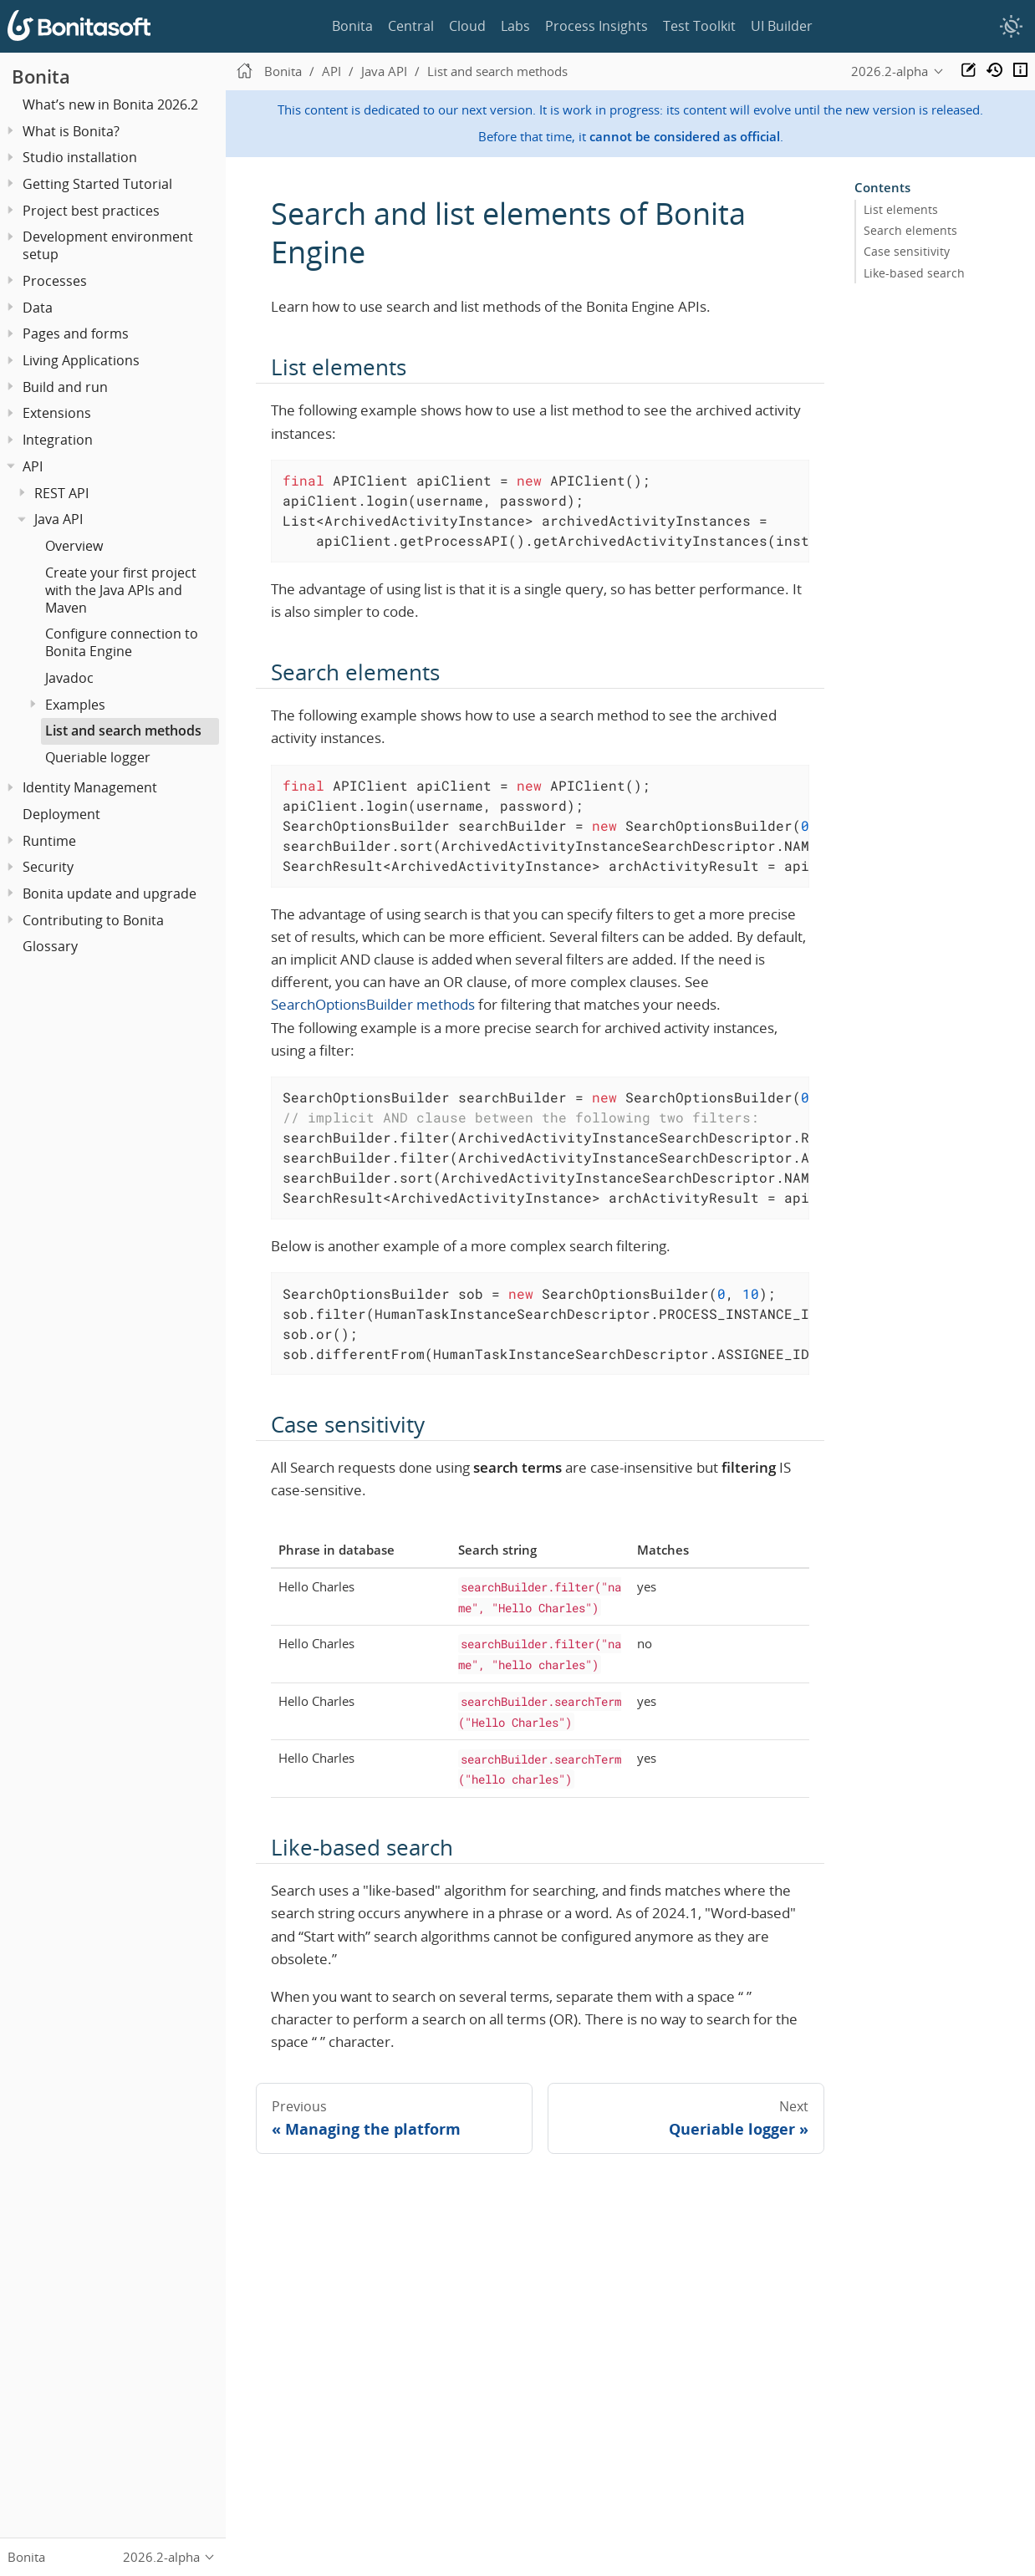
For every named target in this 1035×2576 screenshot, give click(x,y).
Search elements (910, 230)
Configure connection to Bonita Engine (121, 642)
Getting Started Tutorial (97, 184)
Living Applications (81, 360)
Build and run (65, 387)
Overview (74, 546)
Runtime (49, 841)
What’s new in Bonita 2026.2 (110, 104)
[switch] (1010, 26)
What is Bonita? (71, 131)
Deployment (61, 814)
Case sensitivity (907, 251)
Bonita (352, 26)
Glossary (50, 946)
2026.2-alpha (889, 71)
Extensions (57, 413)
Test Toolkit (699, 26)
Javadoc (69, 678)
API (33, 466)
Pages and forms (76, 333)
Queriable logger (97, 757)
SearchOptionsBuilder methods (373, 1004)
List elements (901, 209)
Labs (515, 26)
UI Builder (782, 26)
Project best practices (91, 210)
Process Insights (596, 26)
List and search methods (123, 730)
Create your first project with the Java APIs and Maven (120, 590)
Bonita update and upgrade (109, 893)
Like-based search (914, 272)
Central (411, 26)
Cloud (467, 26)
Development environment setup (108, 245)
